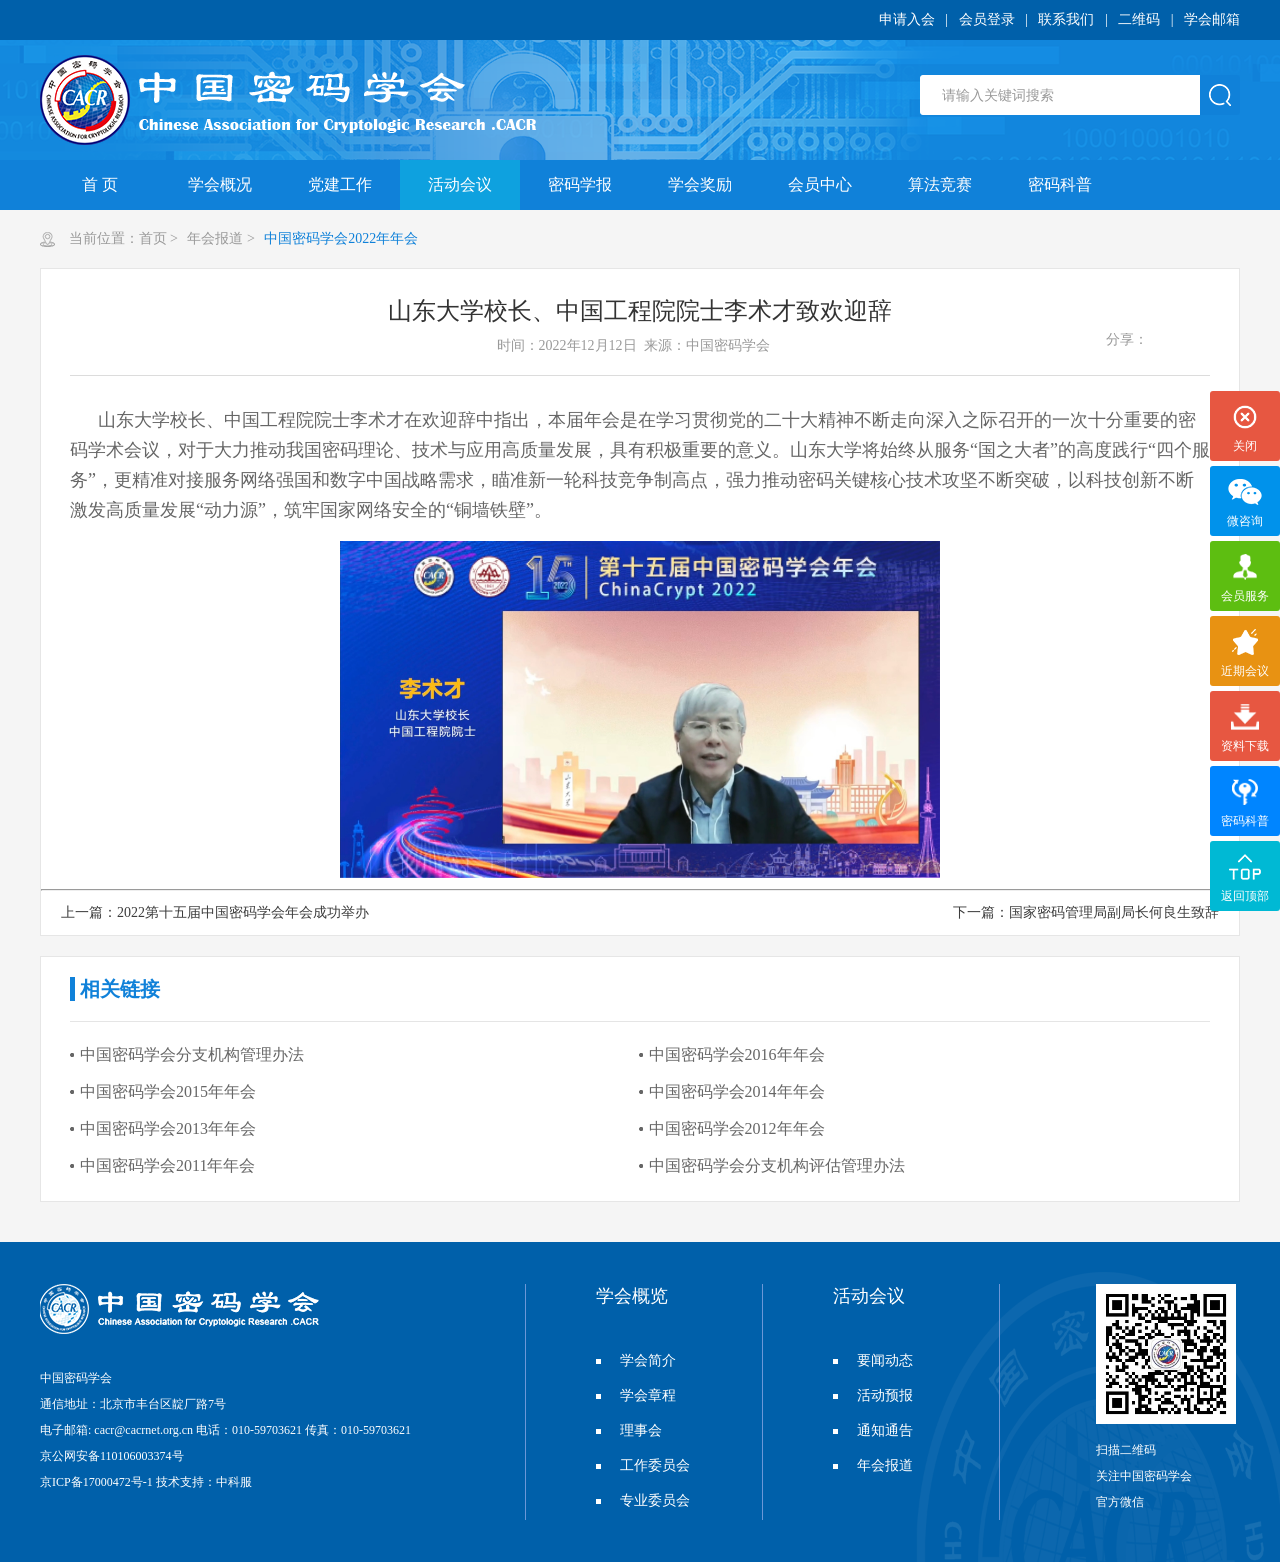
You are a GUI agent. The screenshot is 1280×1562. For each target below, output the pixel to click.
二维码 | (1151, 19)
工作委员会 (643, 1465)
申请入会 (907, 19)
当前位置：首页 (118, 238)
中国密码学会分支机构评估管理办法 (777, 1165)
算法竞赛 (940, 184)
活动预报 (873, 1395)
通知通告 (873, 1430)
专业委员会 (643, 1500)
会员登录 (987, 19)
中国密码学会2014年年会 (737, 1091)
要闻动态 (873, 1360)
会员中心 (820, 184)
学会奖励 (700, 184)
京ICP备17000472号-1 (96, 1482)
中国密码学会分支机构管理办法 (192, 1054)
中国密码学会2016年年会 (737, 1054)
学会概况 (220, 184)
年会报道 (214, 238)
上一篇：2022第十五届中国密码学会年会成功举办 (215, 912)
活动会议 (460, 184)
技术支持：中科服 (204, 1482)
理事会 (629, 1430)
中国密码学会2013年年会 (168, 1128)
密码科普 (1060, 184)
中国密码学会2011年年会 (167, 1165)
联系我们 (1066, 19)
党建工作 (340, 184)
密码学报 (580, 184)
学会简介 (636, 1360)
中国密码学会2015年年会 (168, 1091)
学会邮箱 (1212, 19)
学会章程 (636, 1395)
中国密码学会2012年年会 (737, 1128)
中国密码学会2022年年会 (340, 238)
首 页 (100, 184)
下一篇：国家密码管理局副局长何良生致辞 (1086, 912)
